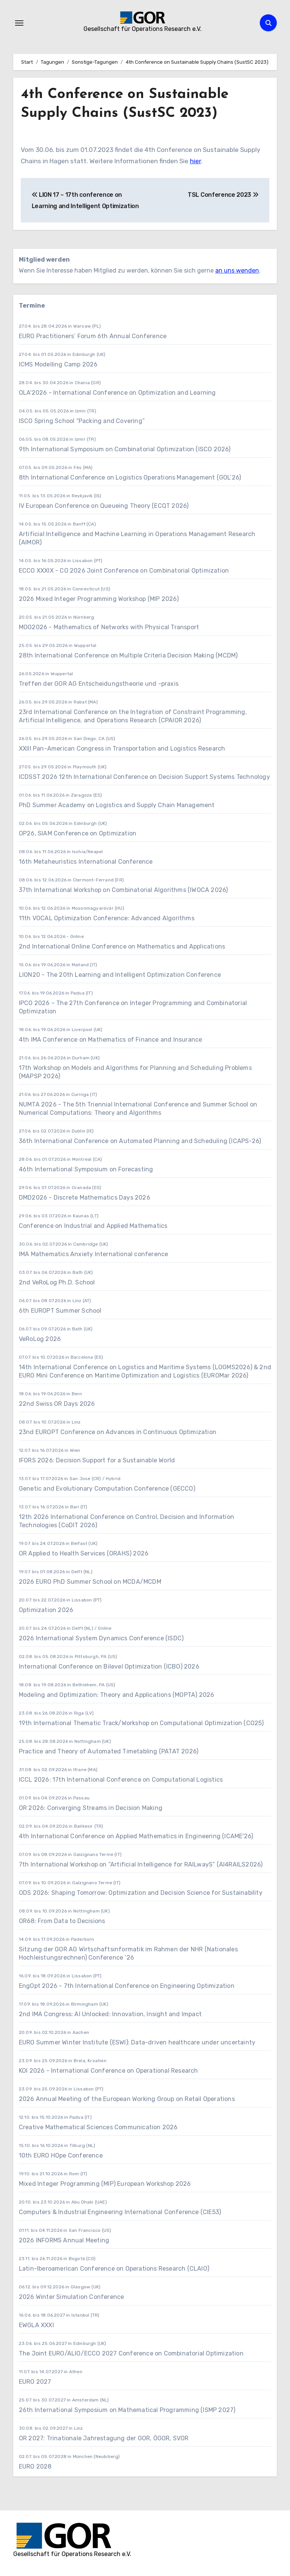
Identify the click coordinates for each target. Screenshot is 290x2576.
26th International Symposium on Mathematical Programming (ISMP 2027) (127, 2410)
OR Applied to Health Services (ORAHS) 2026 (83, 1553)
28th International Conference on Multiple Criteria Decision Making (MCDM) (128, 655)
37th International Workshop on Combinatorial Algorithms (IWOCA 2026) (123, 889)
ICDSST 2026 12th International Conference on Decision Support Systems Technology (144, 776)
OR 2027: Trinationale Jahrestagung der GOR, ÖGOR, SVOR (104, 2438)
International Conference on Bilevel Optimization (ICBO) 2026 (109, 1666)
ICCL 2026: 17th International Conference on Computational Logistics (121, 1779)
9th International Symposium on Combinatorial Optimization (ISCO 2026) (125, 449)
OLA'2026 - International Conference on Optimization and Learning (117, 392)
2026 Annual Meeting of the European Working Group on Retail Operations (127, 2098)
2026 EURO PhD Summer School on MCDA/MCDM (90, 1581)
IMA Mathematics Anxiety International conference (93, 1254)
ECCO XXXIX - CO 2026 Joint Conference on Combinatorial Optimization (124, 570)
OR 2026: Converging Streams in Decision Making (90, 1807)
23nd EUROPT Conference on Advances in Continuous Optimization (117, 1432)
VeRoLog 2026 (40, 1338)
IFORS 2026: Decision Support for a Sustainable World (97, 1460)
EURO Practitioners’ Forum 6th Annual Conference (93, 336)
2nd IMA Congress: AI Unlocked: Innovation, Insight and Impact (110, 2014)
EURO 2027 (36, 2381)
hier (195, 160)
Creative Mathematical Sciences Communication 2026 (98, 2127)
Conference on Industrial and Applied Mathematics (93, 1225)
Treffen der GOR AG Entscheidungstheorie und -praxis (99, 683)
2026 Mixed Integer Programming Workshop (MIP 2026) (99, 598)
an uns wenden (237, 270)
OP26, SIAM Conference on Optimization (77, 833)
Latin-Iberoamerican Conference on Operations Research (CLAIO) (114, 2268)
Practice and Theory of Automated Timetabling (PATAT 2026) (108, 1751)
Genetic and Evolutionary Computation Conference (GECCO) (107, 1488)
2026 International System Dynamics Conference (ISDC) (101, 1638)
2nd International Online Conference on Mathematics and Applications (122, 946)
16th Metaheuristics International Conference (86, 861)
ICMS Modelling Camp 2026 (58, 364)
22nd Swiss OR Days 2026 (57, 1403)
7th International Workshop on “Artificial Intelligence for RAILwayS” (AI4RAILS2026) (141, 1864)
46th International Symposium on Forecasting (86, 1169)
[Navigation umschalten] (19, 23)
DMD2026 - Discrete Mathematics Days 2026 (84, 1197)
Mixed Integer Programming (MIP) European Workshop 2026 (105, 2183)
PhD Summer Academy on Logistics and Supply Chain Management (117, 805)
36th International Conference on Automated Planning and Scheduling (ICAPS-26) (140, 1141)
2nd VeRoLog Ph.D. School (57, 1282)
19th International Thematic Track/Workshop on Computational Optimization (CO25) (141, 1723)
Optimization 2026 (46, 1610)
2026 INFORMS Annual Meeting (64, 2240)
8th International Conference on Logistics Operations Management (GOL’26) (130, 477)
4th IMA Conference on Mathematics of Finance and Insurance (110, 1039)
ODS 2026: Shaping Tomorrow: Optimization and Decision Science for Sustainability (140, 1892)
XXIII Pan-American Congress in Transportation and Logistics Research (122, 748)
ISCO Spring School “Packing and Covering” (82, 420)
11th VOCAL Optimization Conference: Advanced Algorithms (106, 918)
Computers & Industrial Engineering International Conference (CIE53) (120, 2212)
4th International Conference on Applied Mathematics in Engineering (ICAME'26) (136, 1836)
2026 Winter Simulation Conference (71, 2296)
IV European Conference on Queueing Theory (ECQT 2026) (104, 505)
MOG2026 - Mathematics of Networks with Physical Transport (109, 627)
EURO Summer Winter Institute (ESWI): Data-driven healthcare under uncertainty (137, 2042)
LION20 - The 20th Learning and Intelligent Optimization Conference (120, 974)
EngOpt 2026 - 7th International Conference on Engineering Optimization (126, 1985)
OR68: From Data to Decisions (62, 1921)
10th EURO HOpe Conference (61, 2155)
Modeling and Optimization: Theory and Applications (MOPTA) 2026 (116, 1694)
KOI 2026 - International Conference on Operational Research (108, 2070)
